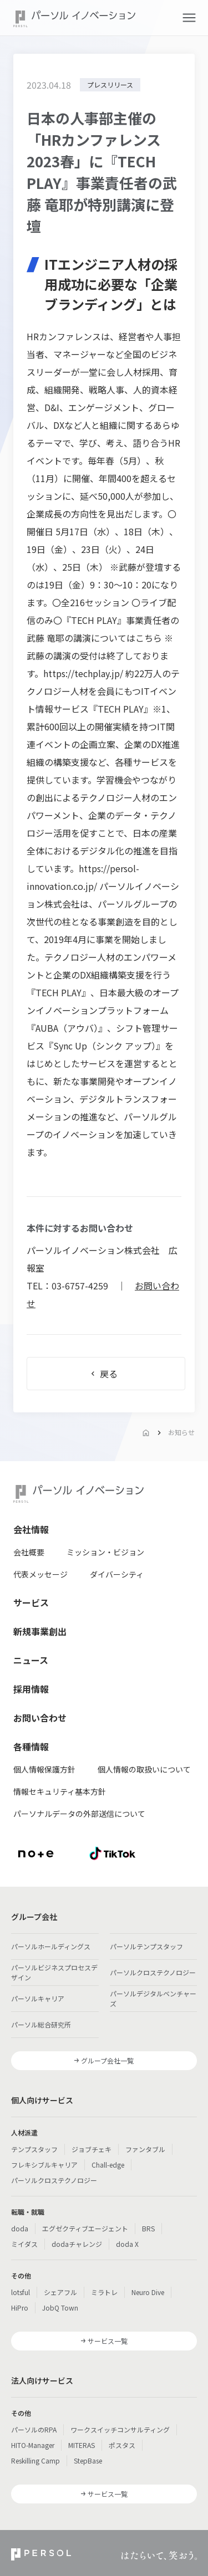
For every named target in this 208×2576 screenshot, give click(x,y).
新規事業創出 (40, 1631)
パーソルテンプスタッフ (146, 1946)
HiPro (19, 2307)
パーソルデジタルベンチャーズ (153, 1998)
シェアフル (60, 2292)
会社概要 (28, 1552)
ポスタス (122, 2445)
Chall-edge (108, 2164)
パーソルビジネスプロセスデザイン (54, 1972)
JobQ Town (60, 2307)
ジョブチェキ (91, 2149)
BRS (148, 2228)
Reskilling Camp (35, 2460)
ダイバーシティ (117, 1574)
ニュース (30, 1660)
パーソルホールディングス (50, 1946)
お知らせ (181, 1432)
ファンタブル (145, 2149)
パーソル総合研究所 (41, 2024)
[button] (189, 17)
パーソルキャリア (37, 1998)
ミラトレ (104, 2292)
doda (19, 2228)
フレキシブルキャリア (44, 2164)
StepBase (88, 2460)
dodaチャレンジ (77, 2244)
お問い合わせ (40, 1717)
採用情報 (31, 1689)
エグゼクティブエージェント (85, 2228)
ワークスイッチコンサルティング (120, 2429)
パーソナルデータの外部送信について (79, 1813)
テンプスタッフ (34, 2149)
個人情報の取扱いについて (144, 1769)
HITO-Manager (32, 2445)
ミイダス (24, 2244)
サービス (31, 1602)
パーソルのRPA (34, 2429)
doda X (127, 2244)
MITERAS (81, 2445)
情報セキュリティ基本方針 (59, 1791)
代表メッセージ (40, 1574)
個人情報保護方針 (44, 1769)
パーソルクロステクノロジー (153, 1972)
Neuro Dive (147, 2292)
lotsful (20, 2292)
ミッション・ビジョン (105, 1552)
